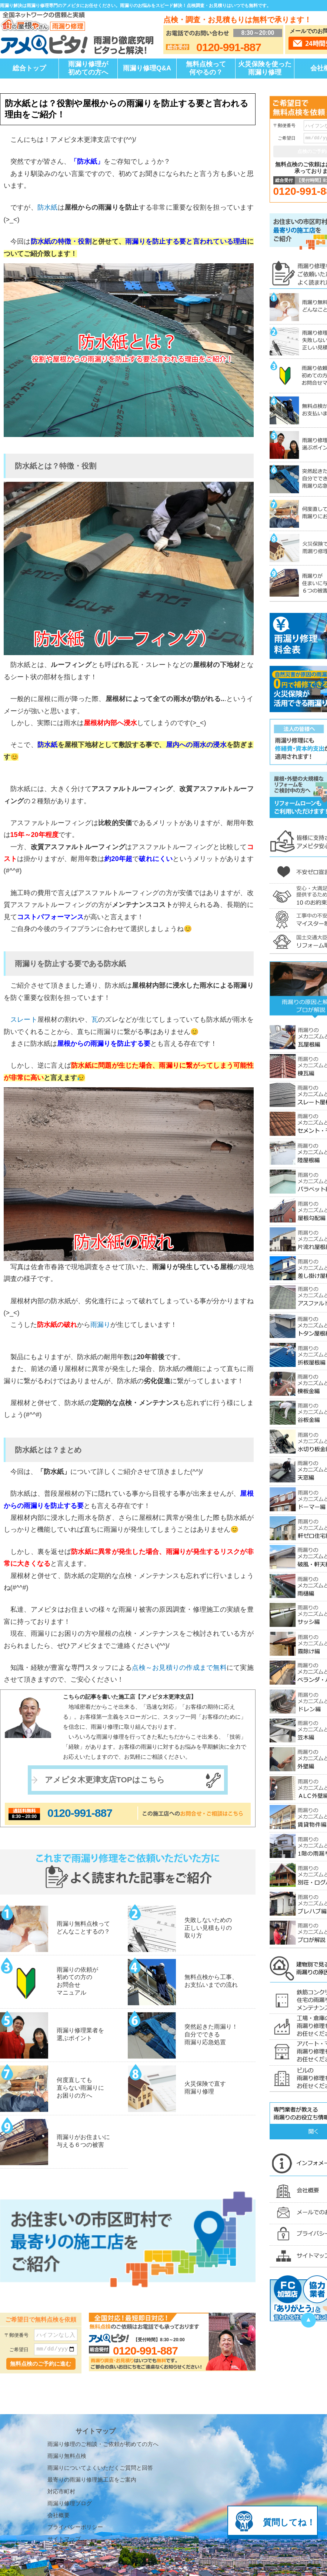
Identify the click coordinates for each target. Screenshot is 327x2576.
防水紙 (47, 207)
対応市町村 (61, 2423)
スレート (23, 1019)
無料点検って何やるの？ (206, 68)
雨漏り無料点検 (66, 2388)
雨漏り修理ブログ (69, 2435)
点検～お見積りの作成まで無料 (179, 1667)
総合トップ (29, 68)
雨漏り (100, 1324)
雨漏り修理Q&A (147, 68)
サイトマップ (64, 2471)
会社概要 (58, 2447)
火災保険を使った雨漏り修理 (264, 68)
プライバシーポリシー (75, 2459)
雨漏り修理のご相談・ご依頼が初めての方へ (103, 2376)
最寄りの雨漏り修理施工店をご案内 (91, 2412)
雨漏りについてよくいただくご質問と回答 (100, 2400)
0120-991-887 (79, 1813)
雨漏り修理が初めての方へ (88, 68)
